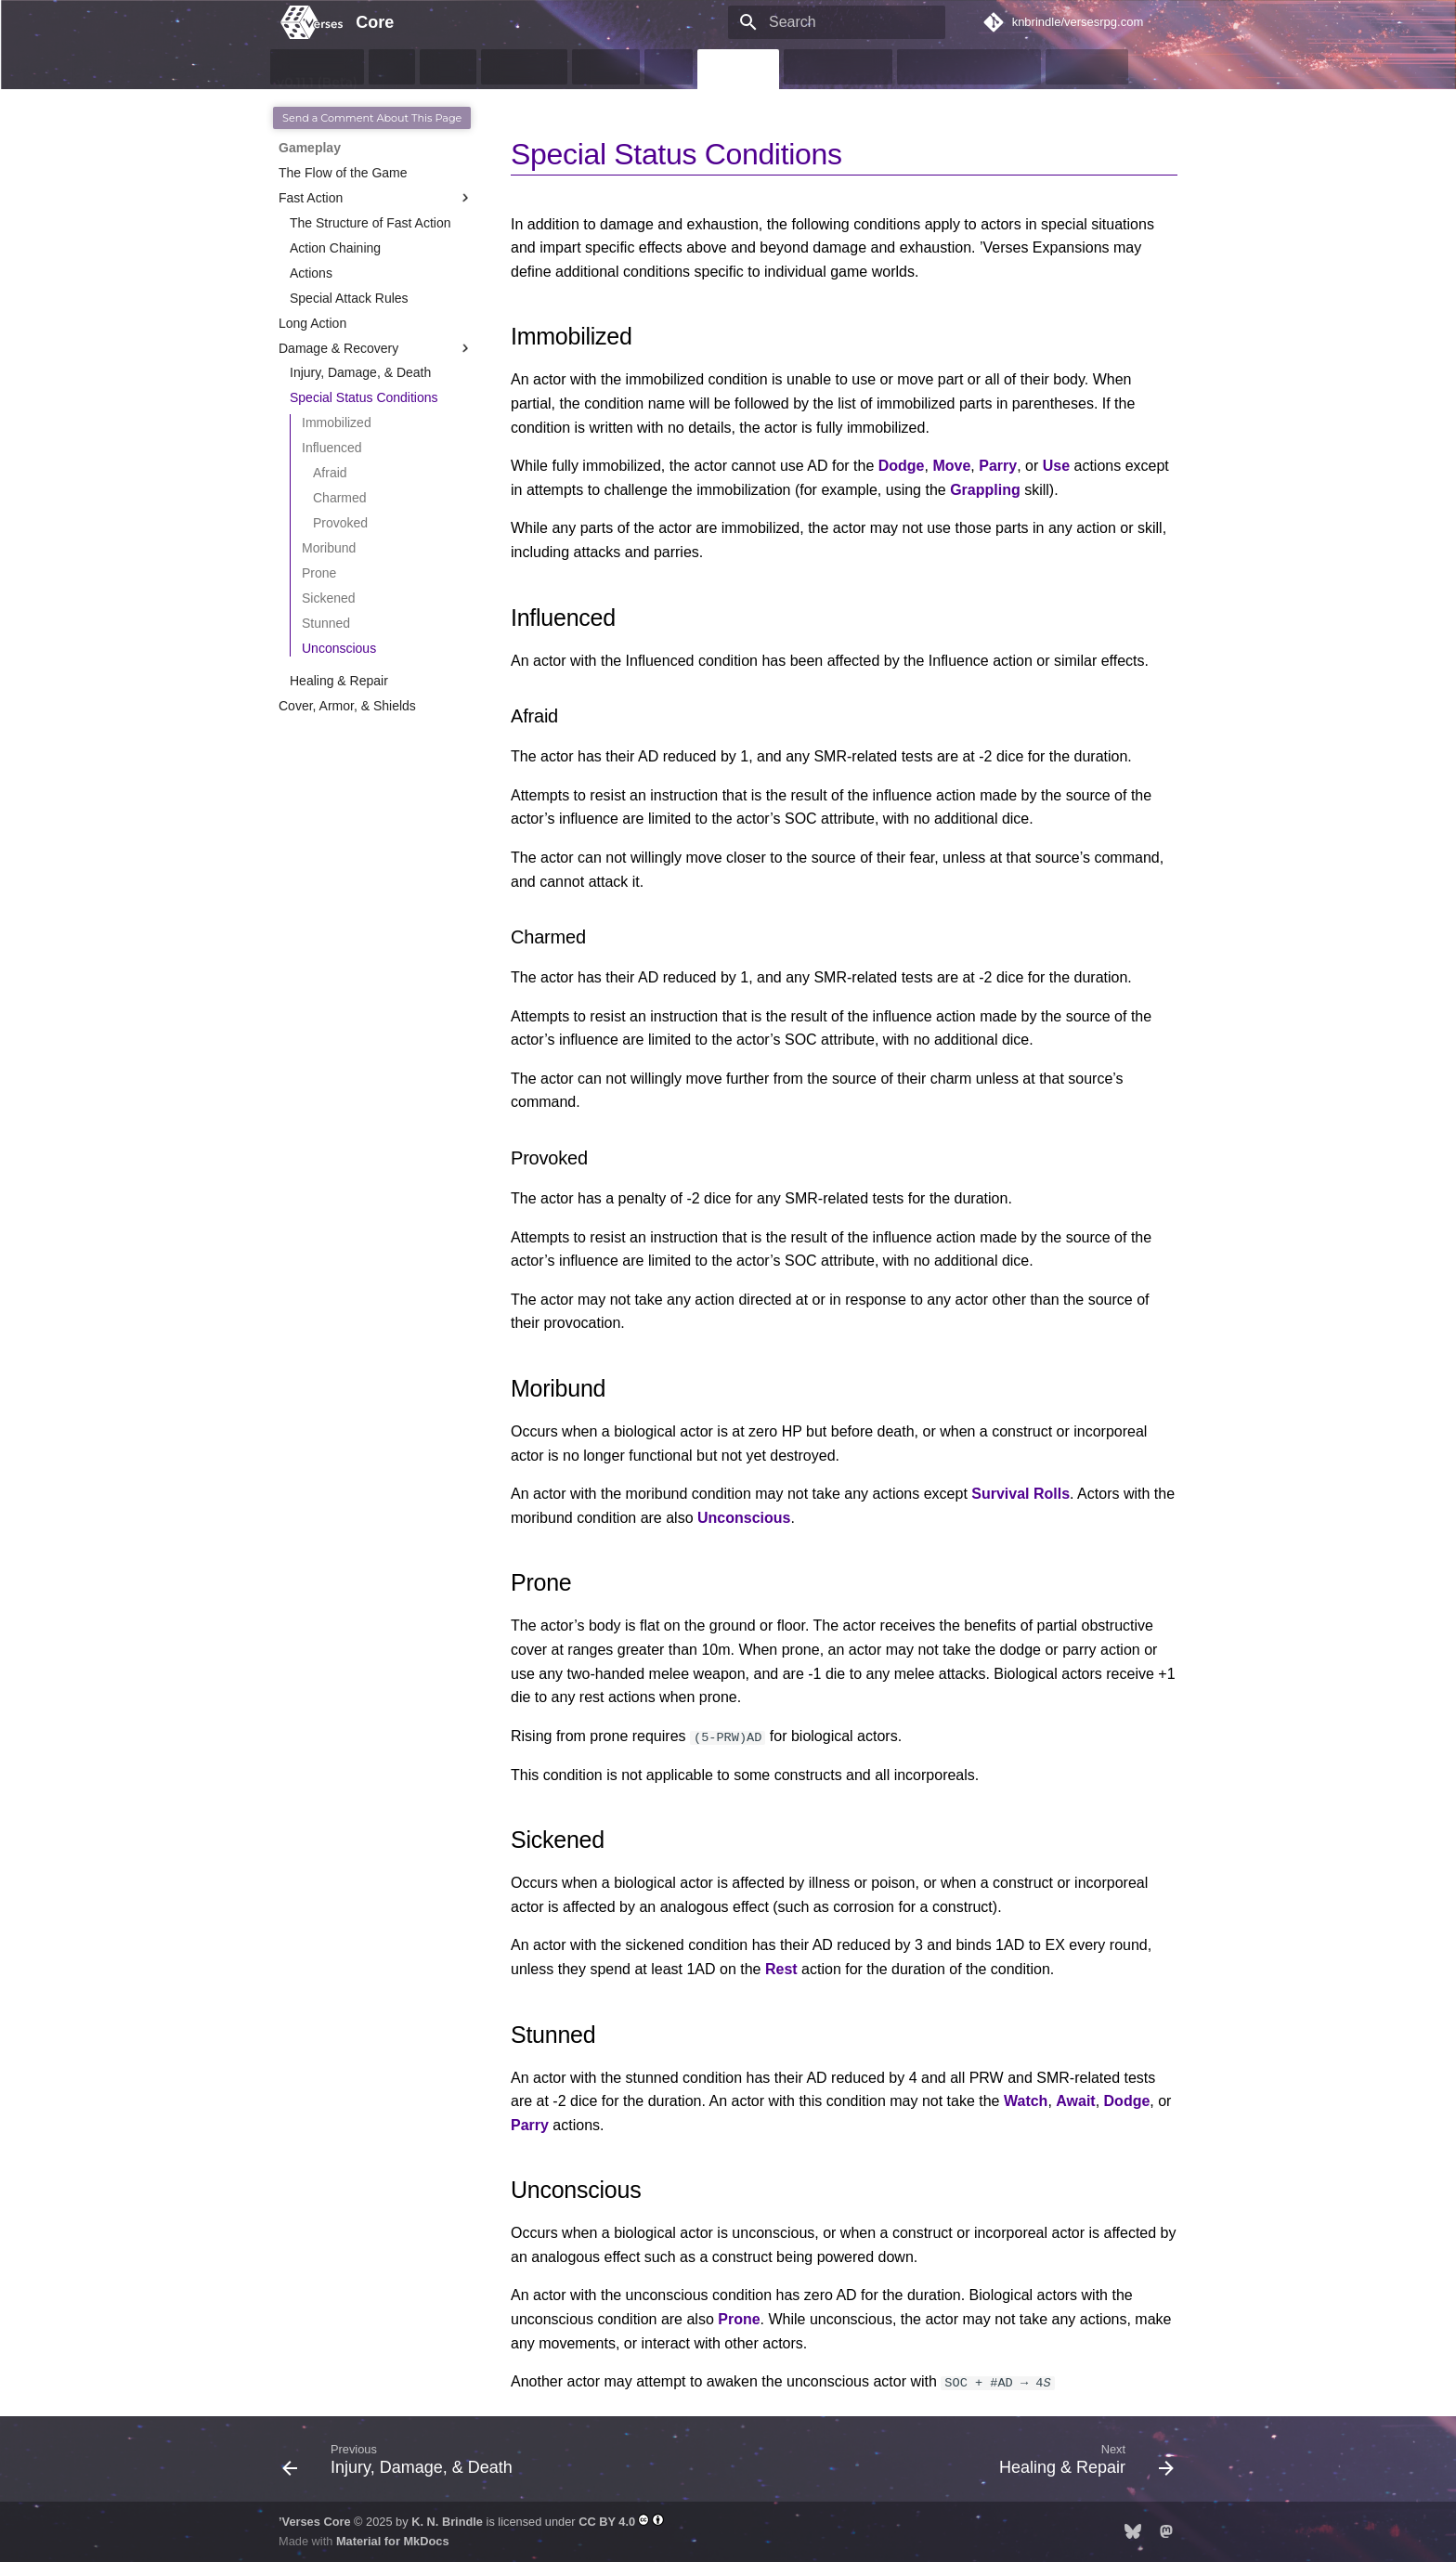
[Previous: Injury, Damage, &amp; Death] (401, 2464)
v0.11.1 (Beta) (317, 67)
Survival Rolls (1020, 1494)
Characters (524, 67)
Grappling (985, 490)
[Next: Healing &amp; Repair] (1082, 2464)
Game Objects (837, 67)
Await (1075, 2101)
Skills (668, 67)
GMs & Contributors (969, 67)
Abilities (605, 67)
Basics (448, 67)
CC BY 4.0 (606, 2522)
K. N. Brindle (447, 2522)
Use (1056, 466)
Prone (739, 2319)
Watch (1025, 2101)
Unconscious (743, 1518)
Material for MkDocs (392, 2541)
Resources (1087, 67)
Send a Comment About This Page (372, 117)
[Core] (302, 22)
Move (951, 466)
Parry (998, 466)
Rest (781, 1969)
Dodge (901, 466)
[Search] (836, 22)
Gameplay (738, 67)
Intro (392, 67)
